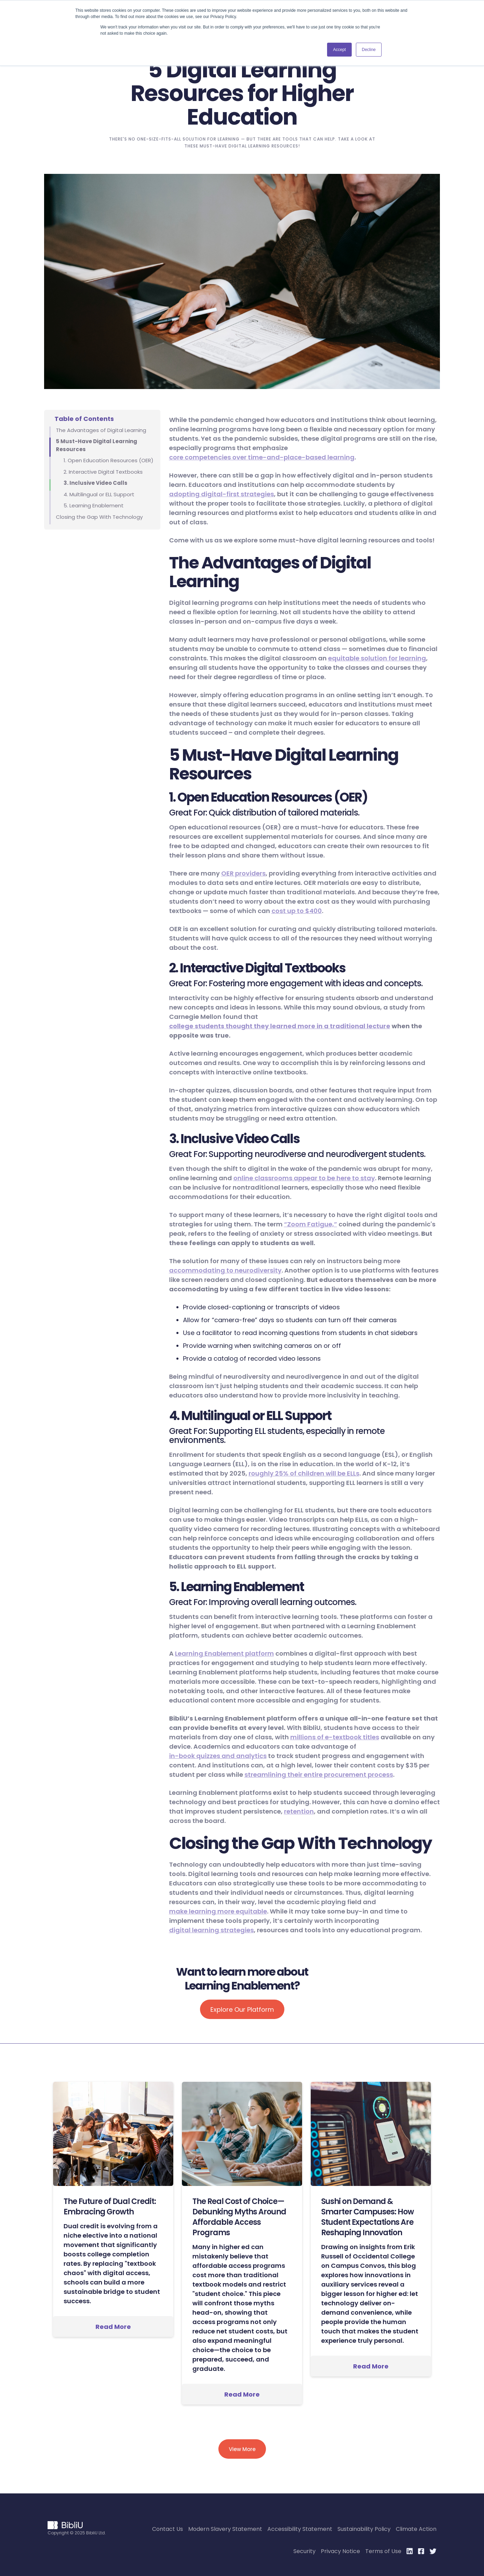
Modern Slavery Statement (225, 2529)
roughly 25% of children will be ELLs (304, 1473)
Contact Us (167, 2529)
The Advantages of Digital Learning (101, 430)
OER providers (243, 873)
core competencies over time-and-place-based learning (261, 457)
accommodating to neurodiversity (225, 1270)
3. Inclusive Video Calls (95, 483)
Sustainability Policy (364, 2529)
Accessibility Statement (299, 2529)
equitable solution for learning (377, 658)
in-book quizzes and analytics (218, 1755)
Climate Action (416, 2529)
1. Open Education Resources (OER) (108, 460)
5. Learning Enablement (94, 505)
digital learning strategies (211, 1930)
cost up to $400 (297, 910)
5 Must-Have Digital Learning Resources (96, 445)
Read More (113, 2326)
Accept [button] (339, 49)
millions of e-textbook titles (334, 1737)
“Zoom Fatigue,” (310, 1224)
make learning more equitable (218, 1911)
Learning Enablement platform (224, 1653)
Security (304, 2551)
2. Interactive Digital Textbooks (103, 471)
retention (299, 1811)
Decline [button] (369, 49)
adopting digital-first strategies (221, 494)
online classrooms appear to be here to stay (304, 1178)
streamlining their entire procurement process (318, 1774)
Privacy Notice (340, 2551)
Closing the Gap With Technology (99, 517)
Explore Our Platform (242, 2009)
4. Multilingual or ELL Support (99, 494)
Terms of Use (383, 2551)
